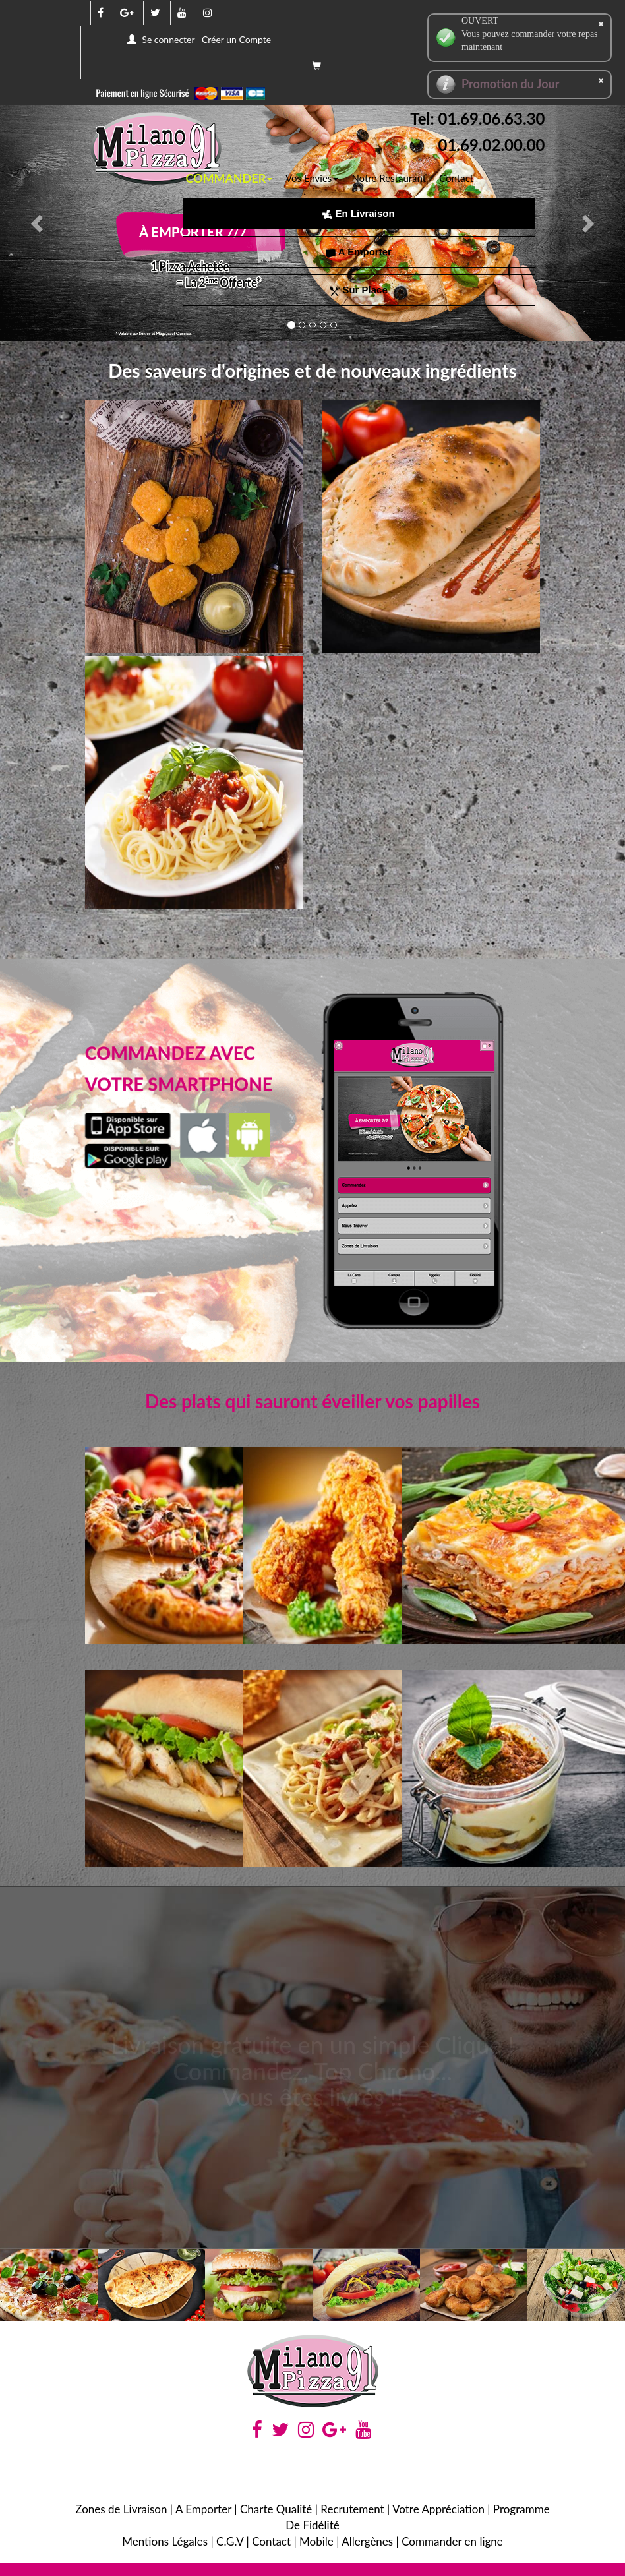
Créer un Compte (236, 39)
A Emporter (359, 251)
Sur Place (359, 289)
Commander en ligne (452, 2541)
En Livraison (358, 213)
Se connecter (168, 39)
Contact (456, 178)
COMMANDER (229, 178)
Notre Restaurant (388, 178)
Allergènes (367, 2541)
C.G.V (229, 2541)
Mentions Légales (165, 2541)
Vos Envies (311, 178)
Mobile (316, 2541)
